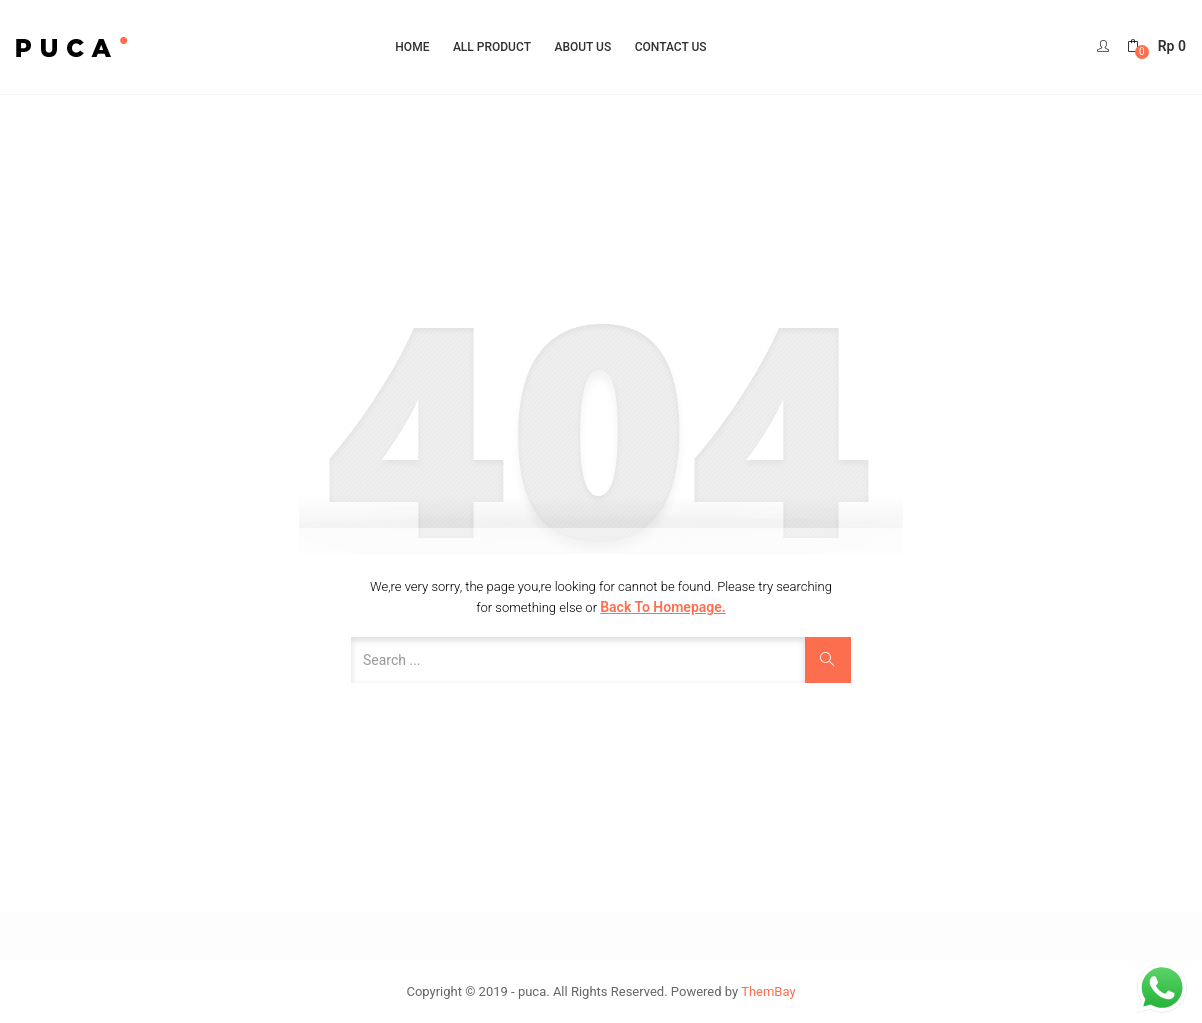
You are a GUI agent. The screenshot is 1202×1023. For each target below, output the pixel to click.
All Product (492, 47)
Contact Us (671, 47)
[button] (1156, 46)
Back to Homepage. (663, 607)
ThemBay (768, 991)
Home (412, 47)
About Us (582, 47)
